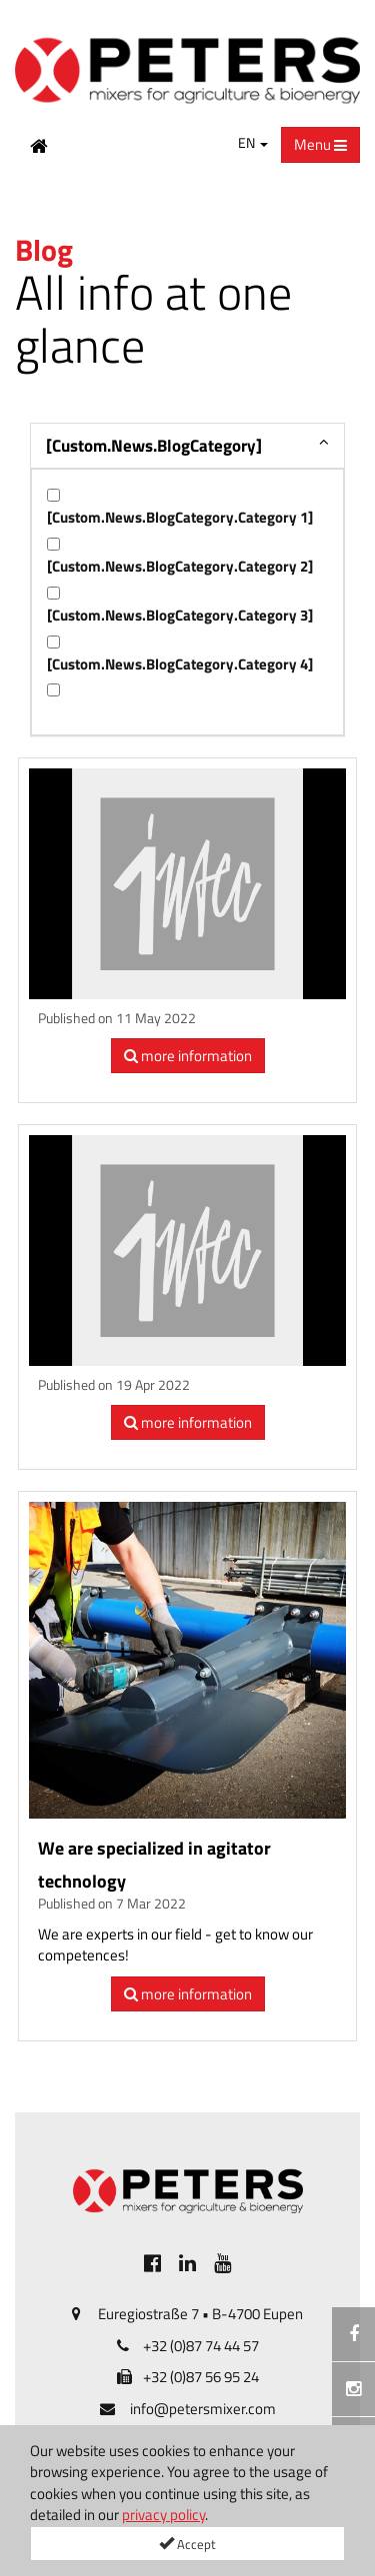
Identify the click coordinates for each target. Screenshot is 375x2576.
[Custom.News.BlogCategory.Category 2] (180, 566)
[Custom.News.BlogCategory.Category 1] (180, 517)
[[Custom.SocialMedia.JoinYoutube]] (222, 2262)
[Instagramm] (353, 2389)
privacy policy (163, 2514)
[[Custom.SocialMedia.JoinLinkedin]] (187, 2262)
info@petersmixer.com (203, 2408)
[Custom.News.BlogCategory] (154, 446)
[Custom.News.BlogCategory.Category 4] (180, 663)
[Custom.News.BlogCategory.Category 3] (180, 615)
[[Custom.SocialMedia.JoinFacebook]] (152, 2262)
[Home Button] (39, 145)
